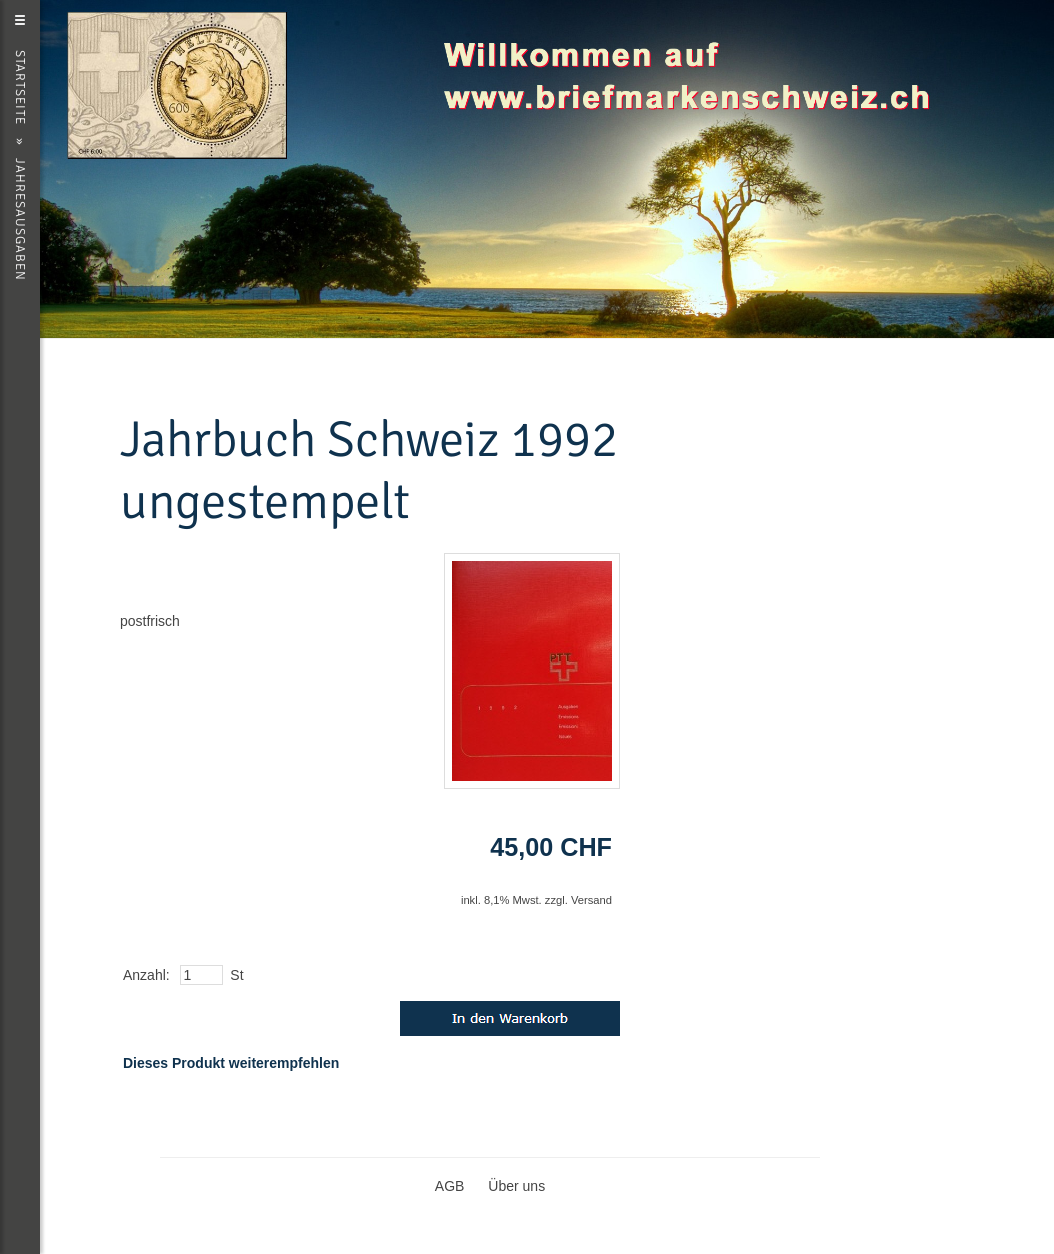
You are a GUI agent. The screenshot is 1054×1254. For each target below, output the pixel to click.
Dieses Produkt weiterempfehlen (231, 1063)
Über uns (516, 1186)
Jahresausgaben (20, 219)
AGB (450, 1186)
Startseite (20, 87)
